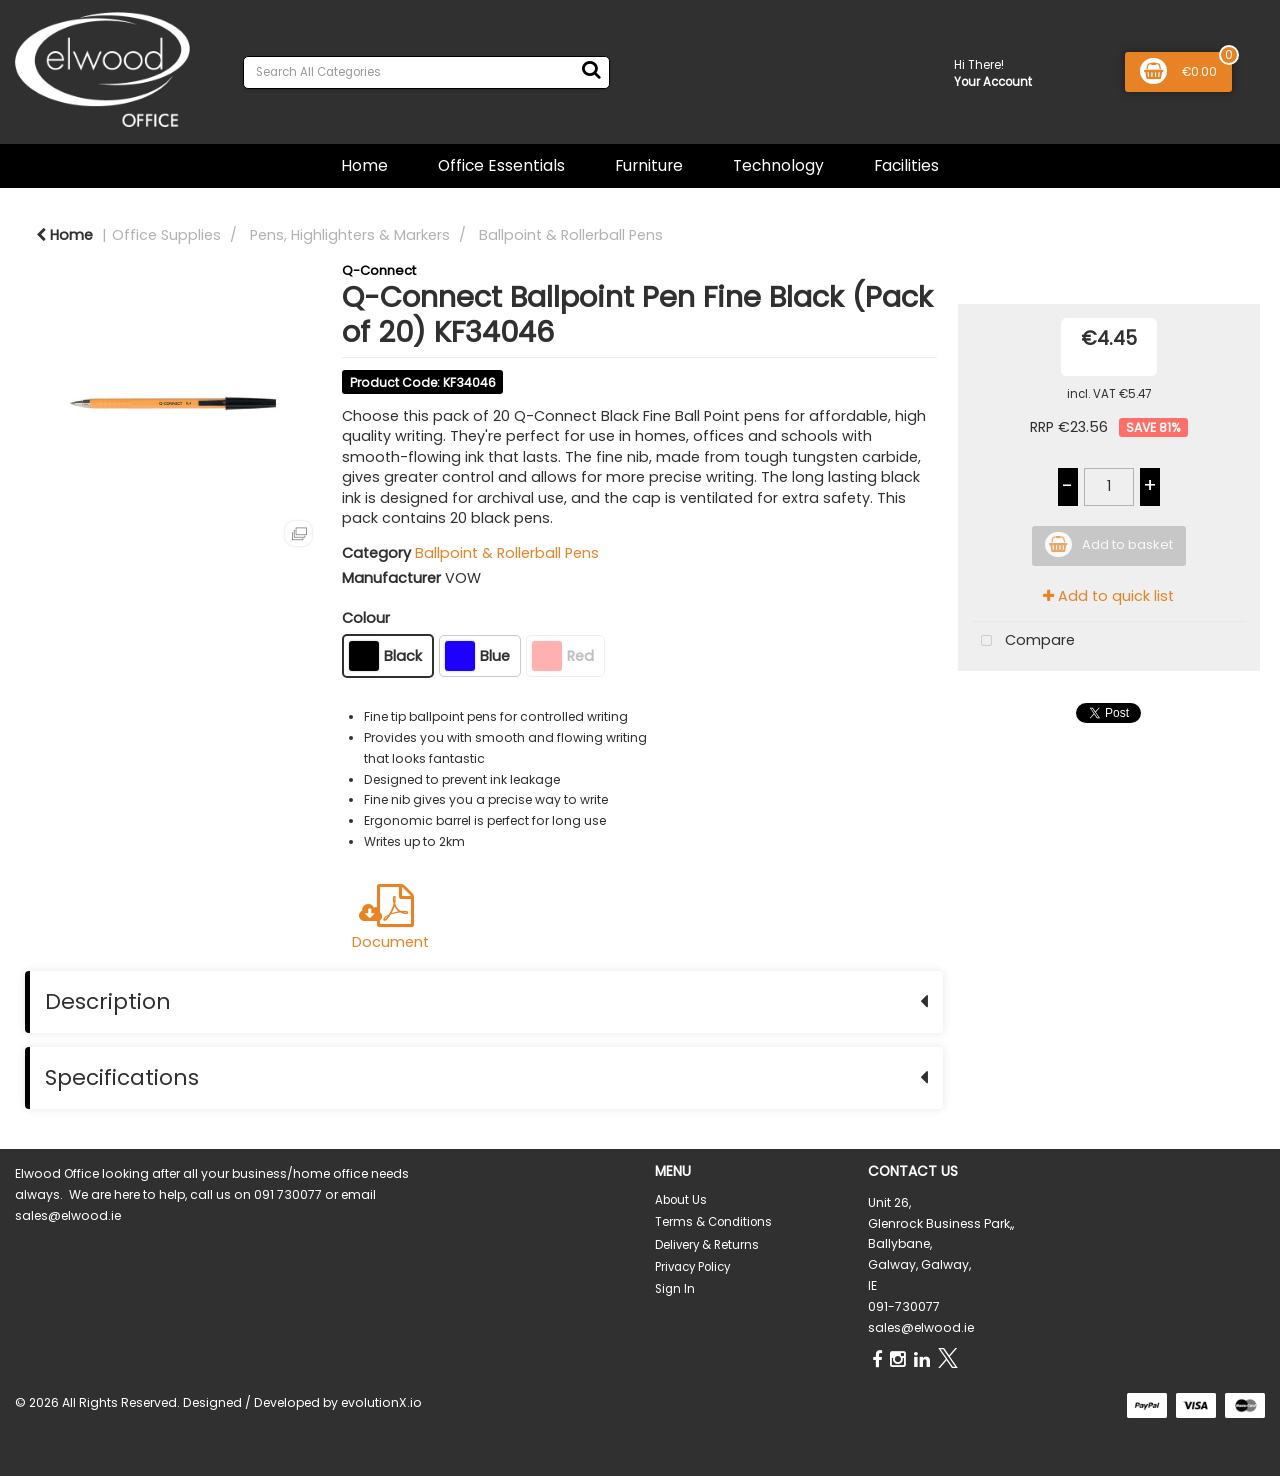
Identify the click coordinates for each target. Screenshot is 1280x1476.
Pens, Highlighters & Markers (350, 235)
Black (385, 656)
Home (364, 165)
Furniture (649, 165)
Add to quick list (1108, 596)
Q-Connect (379, 270)
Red (563, 656)
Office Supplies (166, 235)
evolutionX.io (381, 1402)
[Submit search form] (591, 70)
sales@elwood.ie (921, 1327)
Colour (366, 618)
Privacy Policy (692, 1267)
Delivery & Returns (707, 1245)
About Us (681, 1200)
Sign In (675, 1289)
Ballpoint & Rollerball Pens (571, 235)
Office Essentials (501, 165)
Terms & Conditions (713, 1222)
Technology (778, 165)
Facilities (906, 165)
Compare (1023, 641)
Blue (477, 656)
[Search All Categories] (426, 72)
